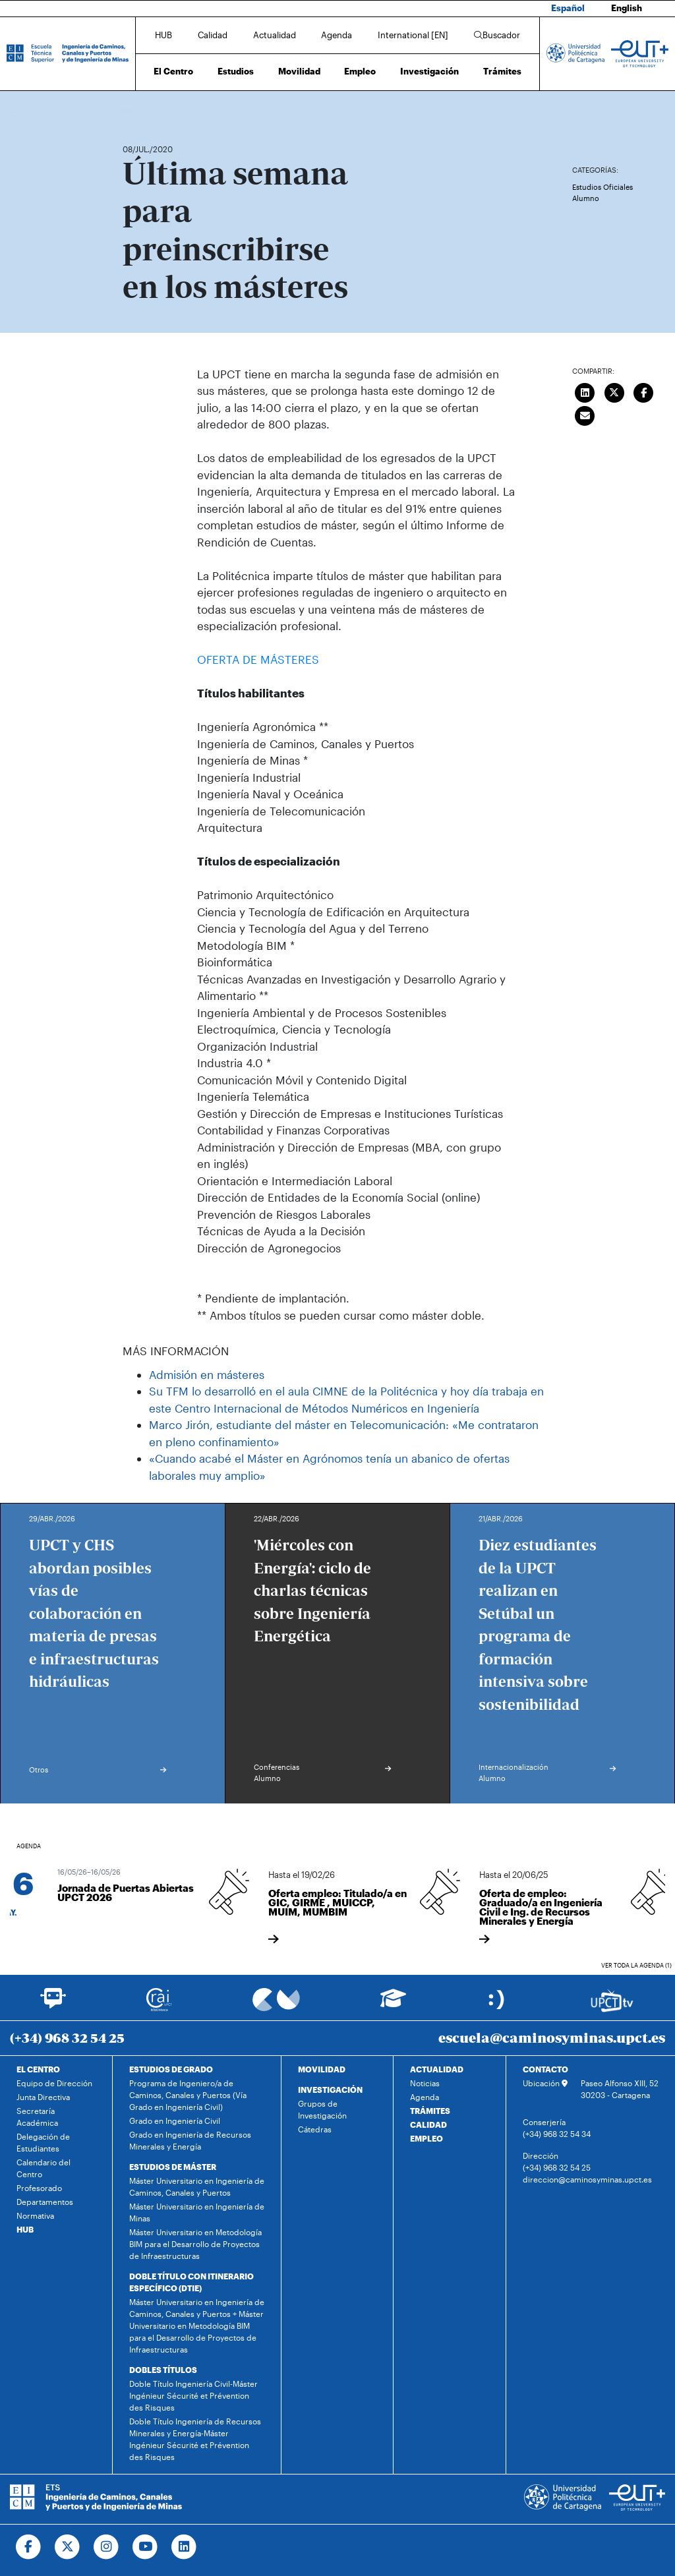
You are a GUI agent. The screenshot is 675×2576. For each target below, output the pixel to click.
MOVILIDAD (321, 2069)
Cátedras (315, 2129)
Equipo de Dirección (54, 2083)
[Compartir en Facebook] (643, 391)
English (626, 8)
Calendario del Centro (43, 2168)
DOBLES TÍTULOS (163, 2369)
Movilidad (299, 71)
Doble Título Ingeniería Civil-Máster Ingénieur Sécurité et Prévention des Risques (193, 2395)
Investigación (429, 71)
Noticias (425, 2083)
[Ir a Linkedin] (184, 2547)
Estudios (236, 71)
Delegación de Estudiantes (43, 2142)
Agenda (336, 35)
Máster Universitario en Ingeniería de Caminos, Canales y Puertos (196, 2186)
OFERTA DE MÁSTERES (258, 659)
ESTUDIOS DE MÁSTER (172, 2166)
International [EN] (413, 35)
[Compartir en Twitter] (614, 391)
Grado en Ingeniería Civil (174, 2120)
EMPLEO (426, 2138)
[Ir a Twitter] (67, 2547)
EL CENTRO (38, 2069)
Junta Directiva (43, 2096)
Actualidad (274, 35)
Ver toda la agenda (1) (636, 1965)
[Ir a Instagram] (106, 2547)
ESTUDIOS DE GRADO (171, 2069)
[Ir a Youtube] (145, 2547)
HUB (163, 35)
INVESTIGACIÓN (330, 2089)
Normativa (35, 2215)
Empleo (360, 71)
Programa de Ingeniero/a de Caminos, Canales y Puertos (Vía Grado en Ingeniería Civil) (188, 2094)
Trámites (502, 71)
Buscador (497, 35)
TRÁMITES (430, 2110)
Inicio (133, 110)
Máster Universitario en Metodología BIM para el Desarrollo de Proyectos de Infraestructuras (195, 2243)
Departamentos (44, 2201)
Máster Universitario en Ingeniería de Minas (196, 2212)
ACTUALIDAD (436, 2069)
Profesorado (39, 2187)
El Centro (173, 71)
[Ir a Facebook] (28, 2547)
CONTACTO (545, 2069)
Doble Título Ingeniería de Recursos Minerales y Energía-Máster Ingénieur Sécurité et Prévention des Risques (195, 2438)
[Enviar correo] (584, 414)
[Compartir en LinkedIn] (584, 391)
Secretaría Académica (37, 2116)
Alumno (585, 198)
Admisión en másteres (206, 1374)
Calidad (212, 35)
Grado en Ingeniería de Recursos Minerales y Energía (190, 2140)
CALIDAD (428, 2124)
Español (568, 8)
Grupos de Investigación (322, 2109)
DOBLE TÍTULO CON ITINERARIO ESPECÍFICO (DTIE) (191, 2282)
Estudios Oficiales (602, 187)
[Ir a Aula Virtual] (393, 2004)
